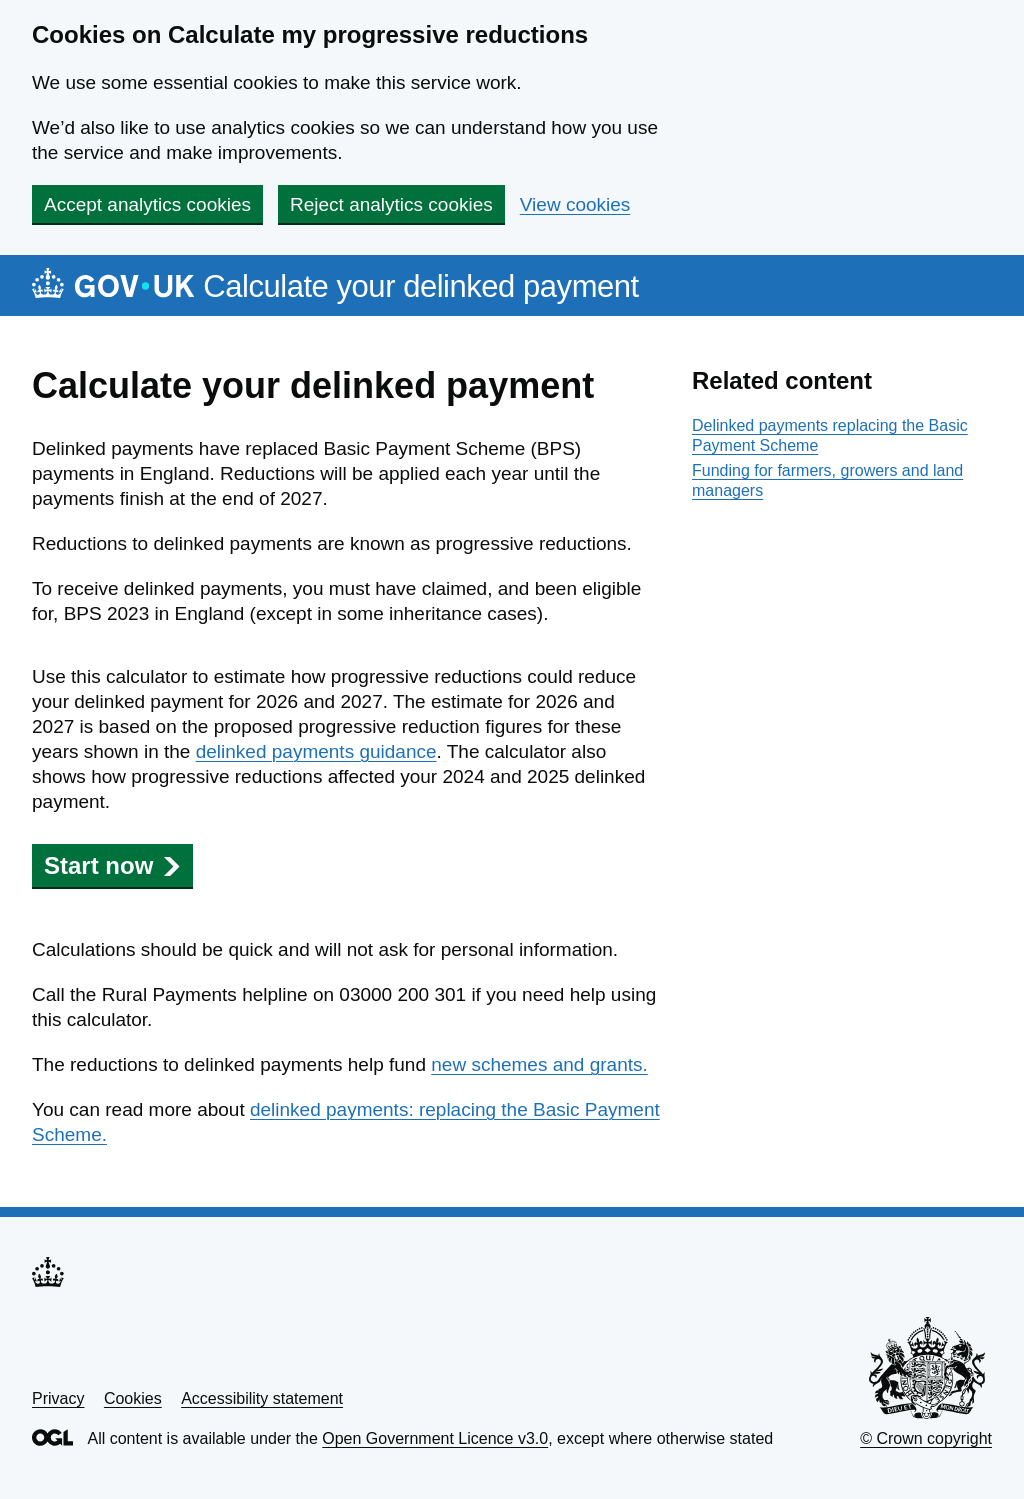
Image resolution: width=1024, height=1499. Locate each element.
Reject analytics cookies (391, 204)
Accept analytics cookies (147, 204)
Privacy (58, 1398)
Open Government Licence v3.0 (435, 1438)
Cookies (133, 1398)
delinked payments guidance (316, 751)
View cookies (575, 204)
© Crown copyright (926, 1438)
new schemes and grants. (539, 1064)
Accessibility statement (262, 1398)
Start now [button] (112, 865)
